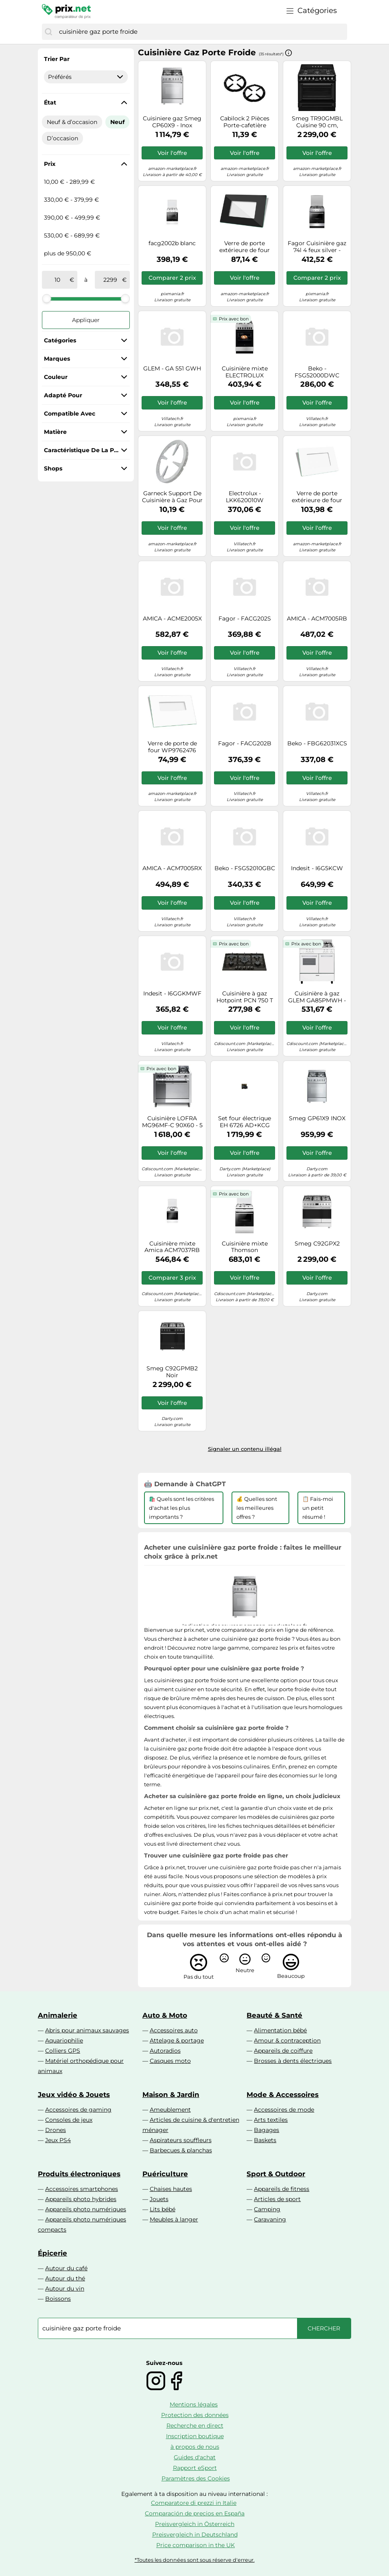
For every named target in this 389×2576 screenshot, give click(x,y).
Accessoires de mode (284, 2109)
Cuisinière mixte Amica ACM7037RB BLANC (172, 1247)
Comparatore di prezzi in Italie (193, 2502)
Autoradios (165, 2050)
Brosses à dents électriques (293, 2060)
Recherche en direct (194, 2425)
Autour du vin (64, 2288)
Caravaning (270, 2219)
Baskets (265, 2140)
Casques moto (170, 2060)
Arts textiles (271, 2119)
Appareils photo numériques (85, 2209)
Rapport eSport (195, 2467)
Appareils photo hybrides (80, 2199)
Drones (55, 2130)
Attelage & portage (177, 2040)
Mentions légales (194, 2404)
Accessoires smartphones (81, 2189)
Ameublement (170, 2109)
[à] (110, 280)
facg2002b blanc (172, 243)
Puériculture (165, 2174)
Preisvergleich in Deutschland (195, 2534)
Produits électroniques (79, 2174)
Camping (267, 2209)
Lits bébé (162, 2209)
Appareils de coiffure (283, 2050)
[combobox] (201, 32)
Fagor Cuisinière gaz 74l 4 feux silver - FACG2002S (317, 247)
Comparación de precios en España (195, 2513)
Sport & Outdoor (276, 2174)
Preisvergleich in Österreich (194, 2524)
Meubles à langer (174, 2219)
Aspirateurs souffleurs (181, 2140)
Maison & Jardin (170, 2094)
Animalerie (57, 2015)
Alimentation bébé (280, 2030)
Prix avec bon (234, 319)
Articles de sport (277, 2199)
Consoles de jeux (68, 2119)
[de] (57, 280)
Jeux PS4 (58, 2140)
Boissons (58, 2298)
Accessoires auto (174, 2030)
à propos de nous (194, 2446)
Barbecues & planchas (181, 2150)
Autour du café (66, 2268)
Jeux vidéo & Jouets (74, 2094)
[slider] (46, 298)
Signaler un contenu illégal (245, 1449)
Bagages (266, 2130)
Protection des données (195, 2415)
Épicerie (52, 2253)
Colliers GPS (62, 2050)
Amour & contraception (287, 2040)
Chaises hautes (171, 2189)
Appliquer (86, 320)
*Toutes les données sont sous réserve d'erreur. (195, 2560)
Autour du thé (65, 2278)
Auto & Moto (164, 2015)
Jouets (159, 2199)
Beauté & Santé (274, 2015)
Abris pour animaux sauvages (87, 2030)
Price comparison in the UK (195, 2545)
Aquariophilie (64, 2040)
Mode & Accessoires (283, 2094)
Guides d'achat (195, 2457)
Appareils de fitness (281, 2189)
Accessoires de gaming (78, 2109)
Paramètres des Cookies (196, 2478)
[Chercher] (48, 32)
